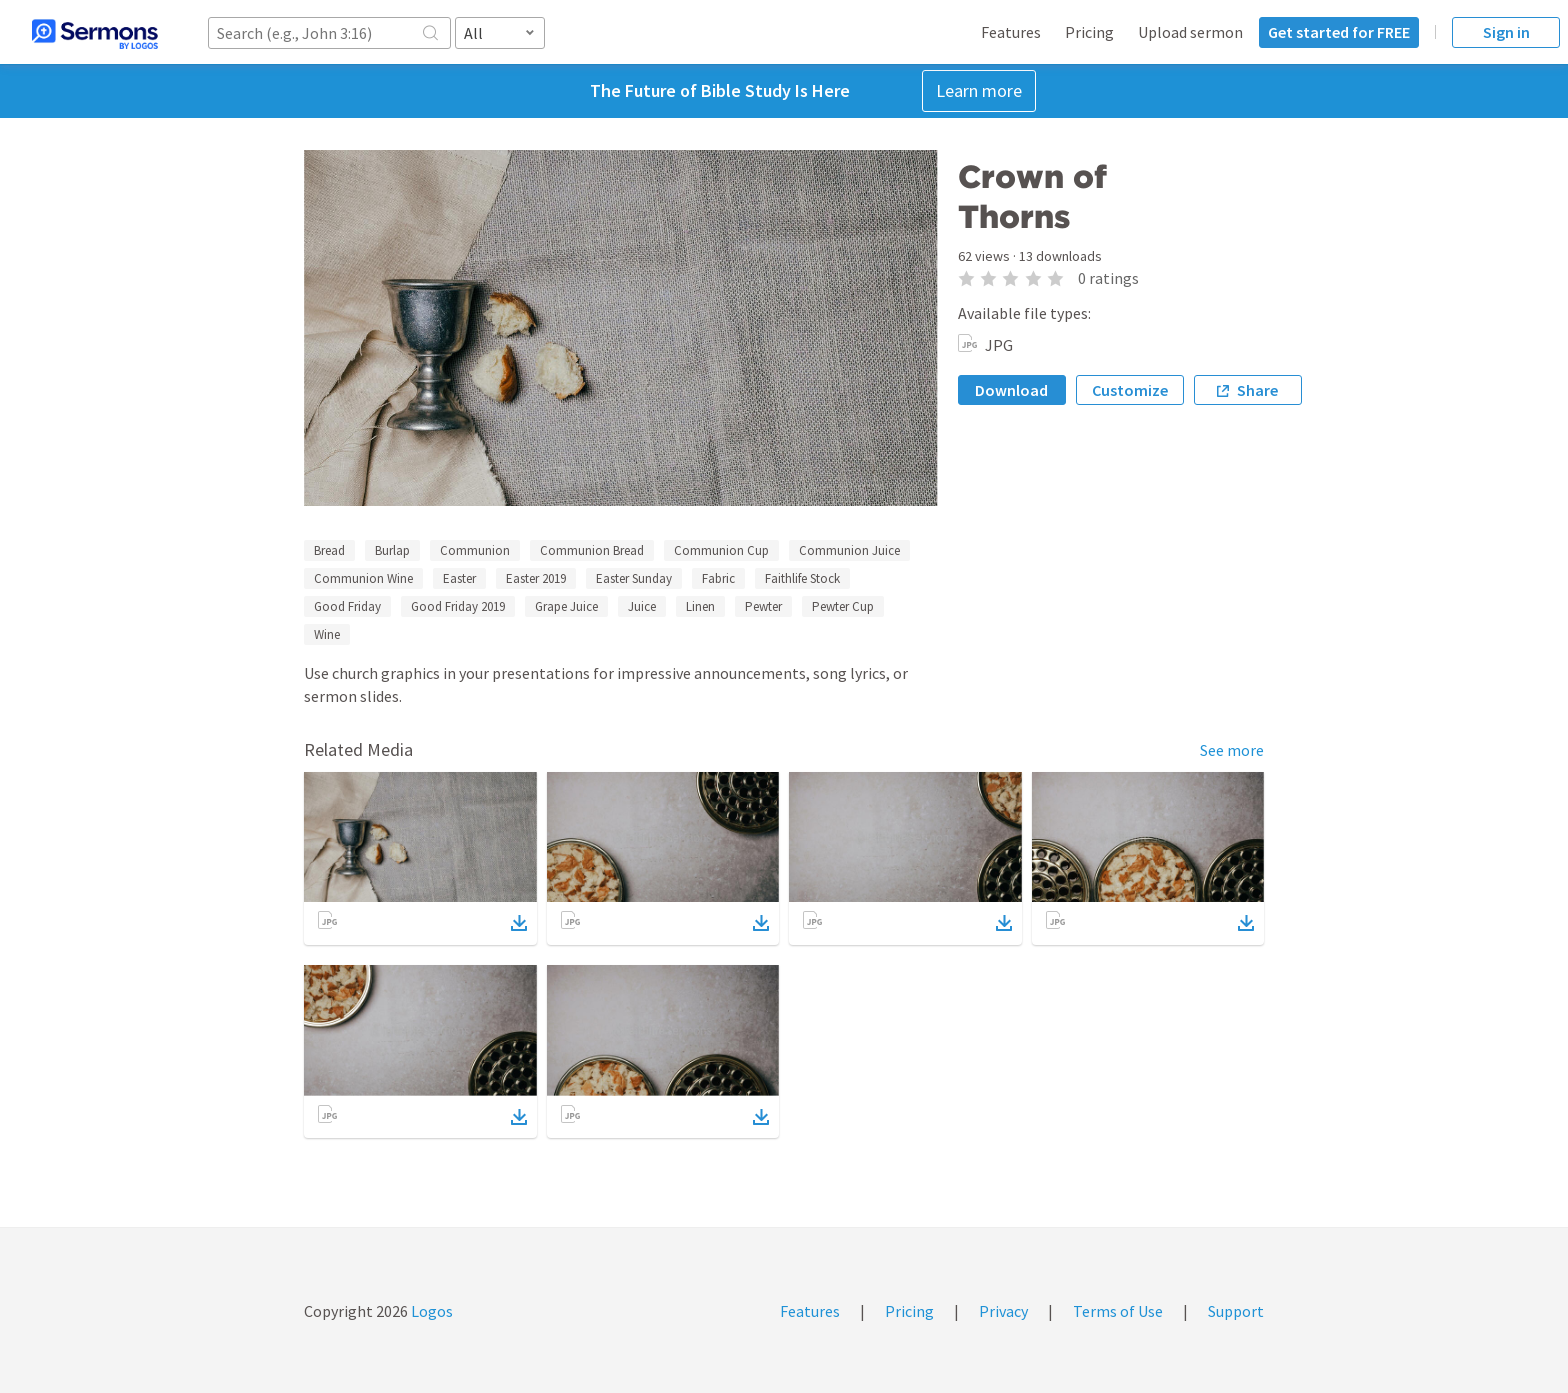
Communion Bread (592, 550)
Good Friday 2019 (458, 606)
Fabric (718, 578)
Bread (329, 550)
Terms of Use (1118, 1311)
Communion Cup (721, 550)
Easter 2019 (536, 578)
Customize (1130, 390)
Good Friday (347, 606)
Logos (430, 1311)
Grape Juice (566, 606)
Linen (700, 606)
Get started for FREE (1339, 32)
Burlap (392, 550)
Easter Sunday (634, 578)
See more (1232, 750)
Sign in (1506, 32)
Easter (459, 578)
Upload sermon (1190, 32)
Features (1011, 32)
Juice (642, 606)
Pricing (1089, 32)
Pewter (763, 606)
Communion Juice (849, 550)
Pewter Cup (843, 606)
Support (1236, 1311)
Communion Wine (363, 578)
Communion (475, 550)
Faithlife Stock (802, 578)
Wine (327, 634)
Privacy (1003, 1311)
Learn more (979, 90)
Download (1011, 390)
